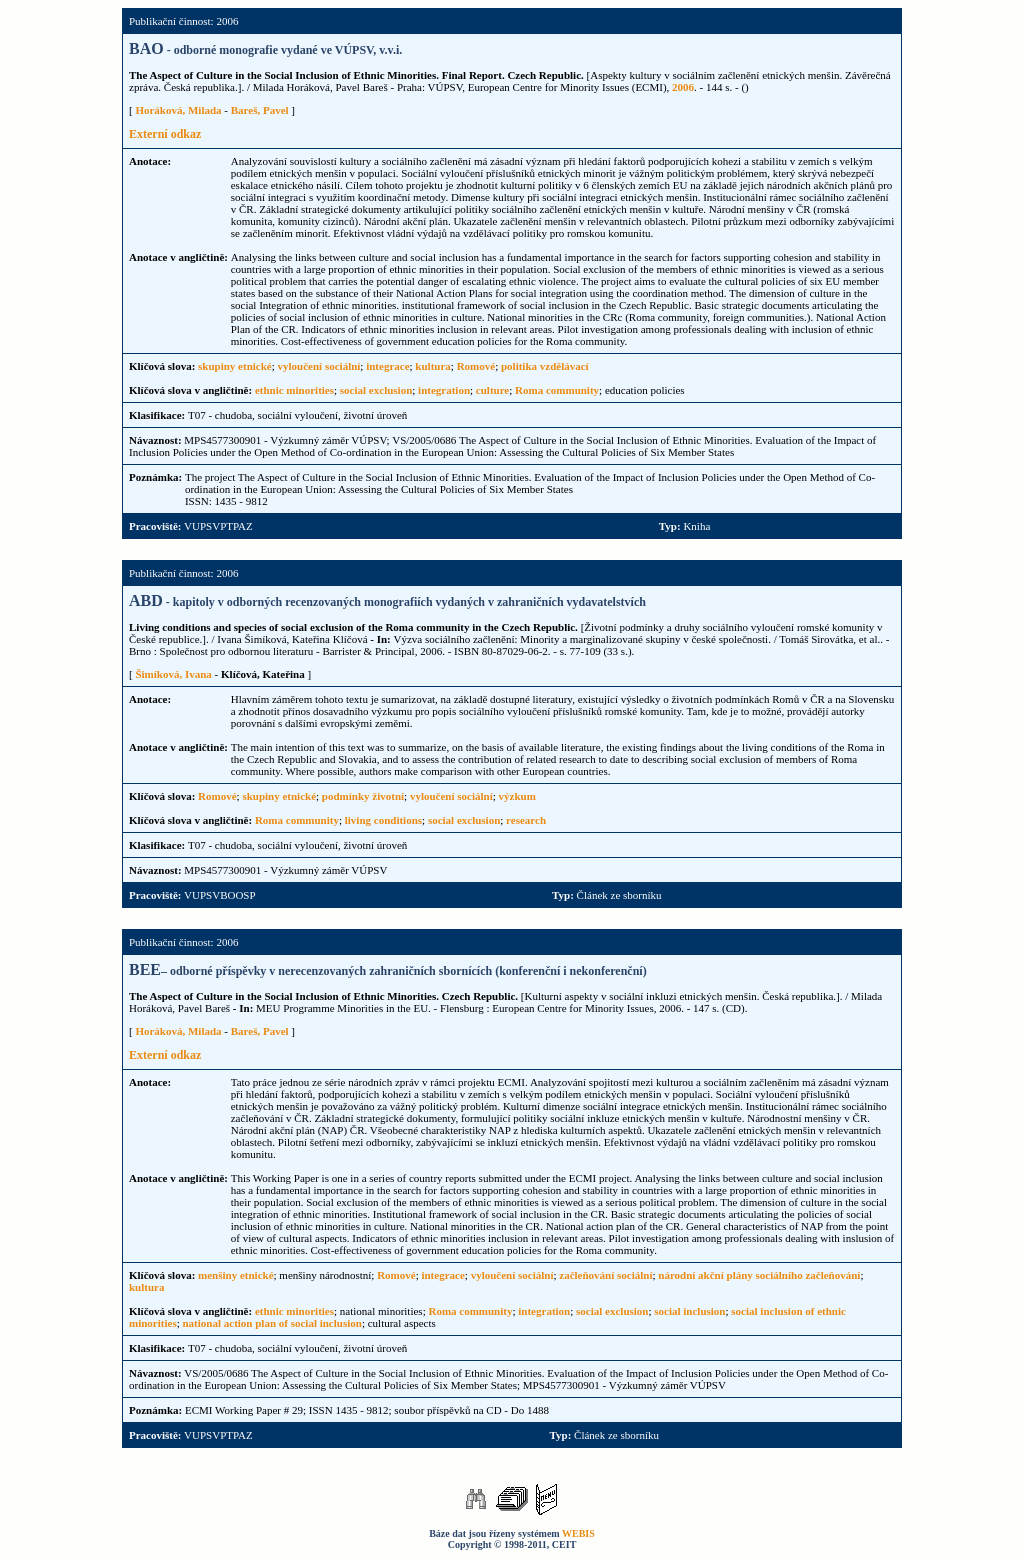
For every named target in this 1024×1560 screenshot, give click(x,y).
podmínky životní (363, 796)
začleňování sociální (605, 1275)
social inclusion (689, 1311)
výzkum (517, 796)
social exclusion (376, 390)
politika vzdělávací (545, 366)
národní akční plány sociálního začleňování (759, 1275)
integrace (387, 366)
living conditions (383, 820)
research (526, 820)
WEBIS (578, 1533)
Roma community (557, 390)
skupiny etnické (235, 366)
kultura (432, 366)
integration (444, 390)
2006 (683, 87)
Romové (476, 366)
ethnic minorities (294, 390)
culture (492, 390)
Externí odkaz (165, 134)
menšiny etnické (235, 1275)
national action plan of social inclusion (271, 1323)
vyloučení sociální (319, 366)
